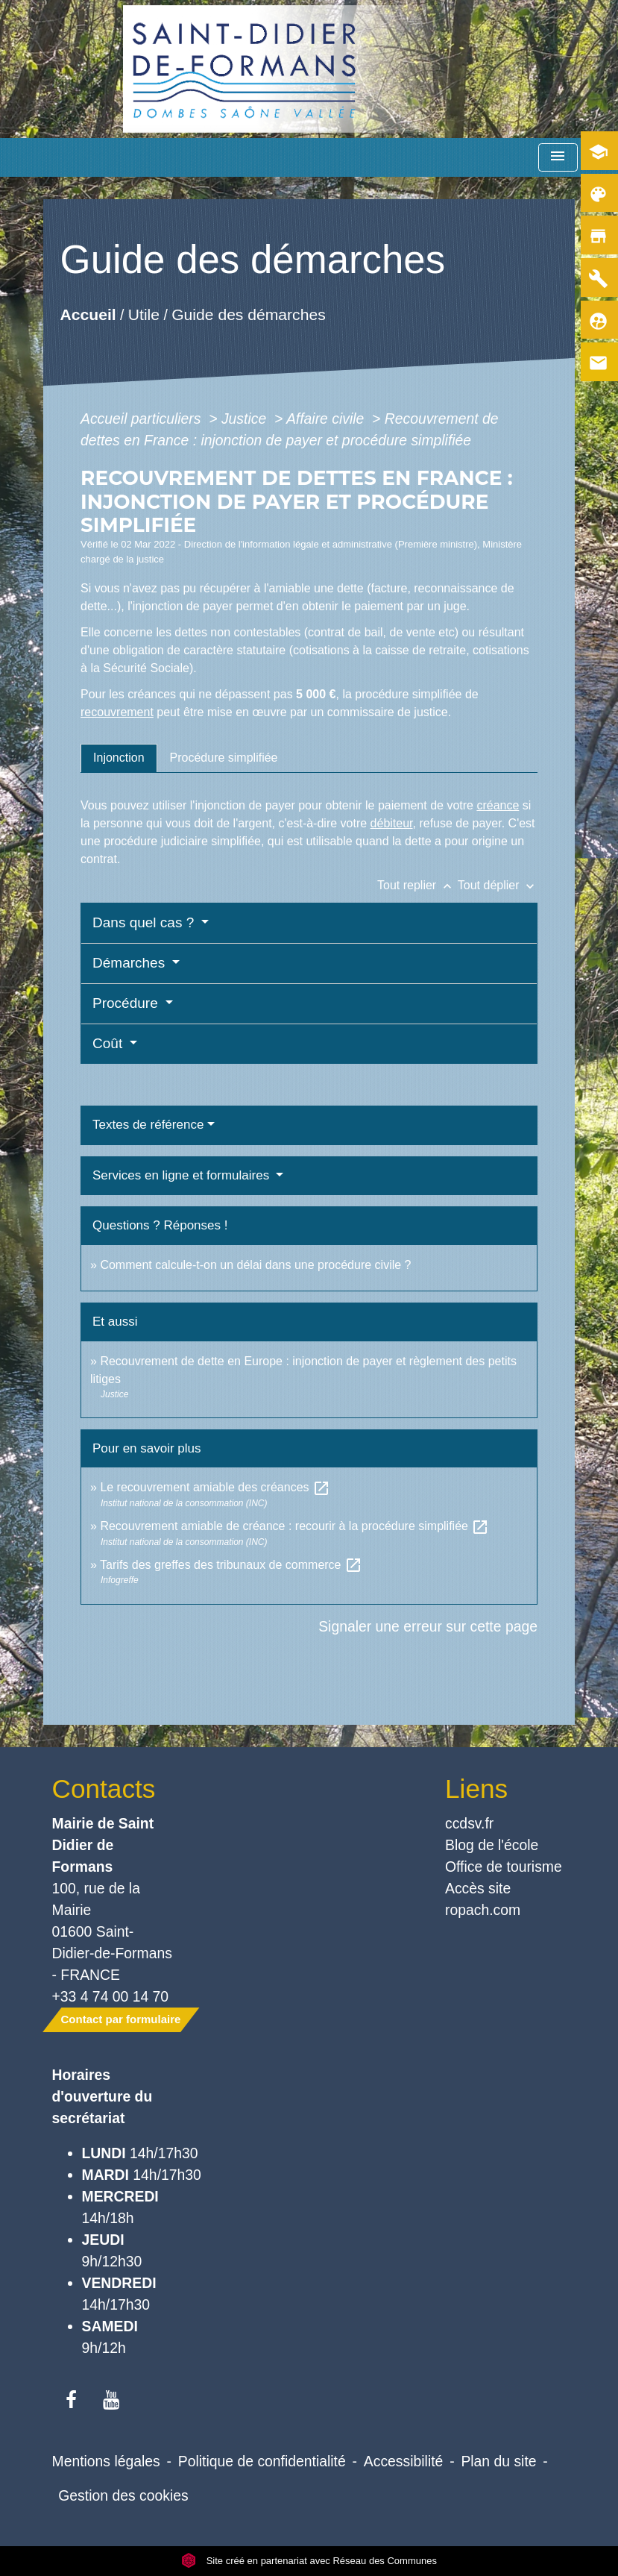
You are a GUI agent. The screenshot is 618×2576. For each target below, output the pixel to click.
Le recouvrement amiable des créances (215, 1487)
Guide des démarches (248, 313)
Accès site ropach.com (482, 1899)
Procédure (127, 1003)
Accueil (88, 313)
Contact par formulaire (121, 2019)
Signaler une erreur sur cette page (427, 1626)
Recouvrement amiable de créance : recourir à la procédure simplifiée (294, 1526)
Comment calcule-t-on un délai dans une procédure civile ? (255, 1265)
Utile (144, 313)
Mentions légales (106, 2461)
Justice (246, 418)
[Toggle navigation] (557, 157)
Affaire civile (327, 418)
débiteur (392, 823)
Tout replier (417, 885)
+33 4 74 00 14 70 (110, 1996)
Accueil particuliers (143, 418)
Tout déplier (497, 885)
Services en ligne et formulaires (182, 1175)
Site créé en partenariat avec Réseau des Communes (309, 2560)
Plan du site (498, 2461)
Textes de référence (148, 1125)
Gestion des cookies (123, 2495)
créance (497, 805)
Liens (476, 1788)
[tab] (119, 758)
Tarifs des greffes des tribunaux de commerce (231, 1564)
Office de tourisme (503, 1866)
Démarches (130, 963)
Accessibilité (404, 2461)
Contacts (104, 1788)
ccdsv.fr (469, 1823)
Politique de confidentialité (262, 2461)
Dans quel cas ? (145, 922)
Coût (109, 1043)
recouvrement (117, 712)
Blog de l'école (491, 1845)
